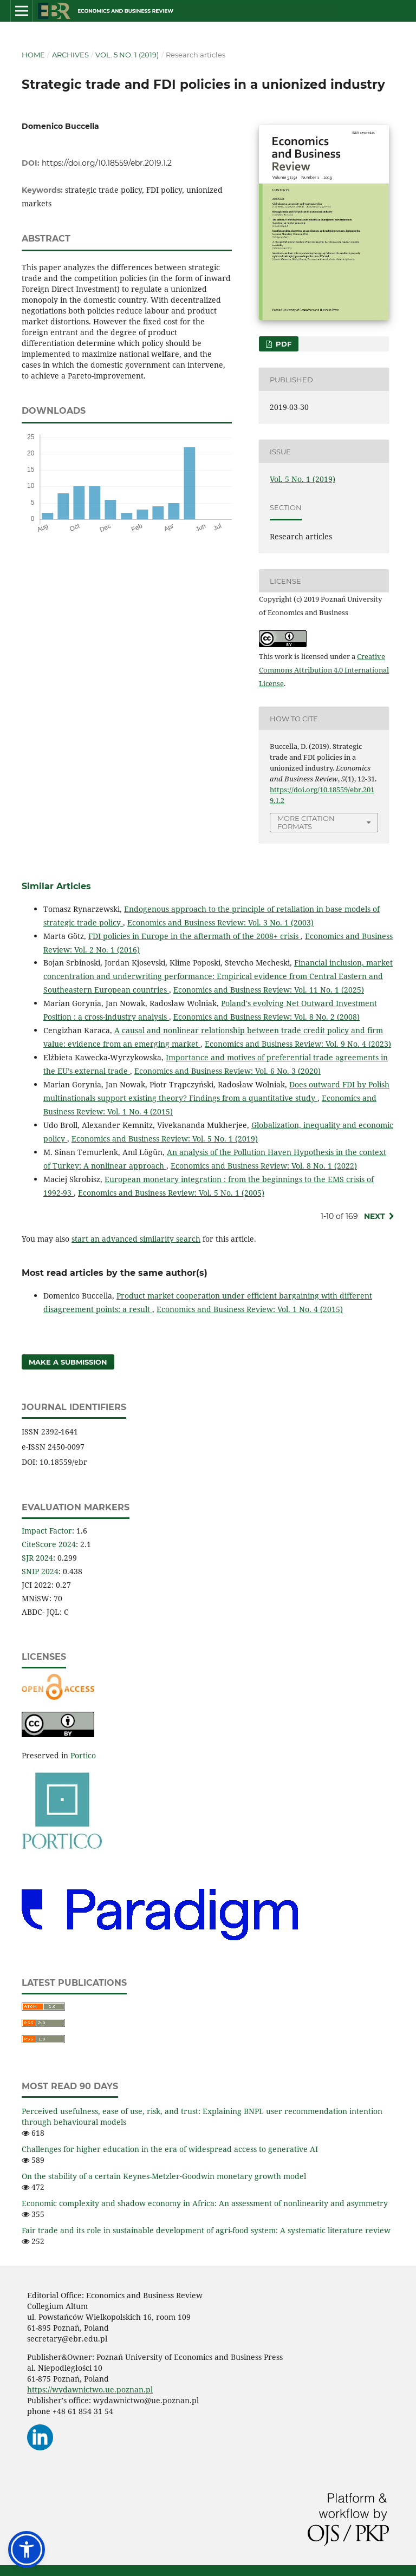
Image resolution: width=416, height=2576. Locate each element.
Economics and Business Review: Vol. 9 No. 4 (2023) (298, 1044)
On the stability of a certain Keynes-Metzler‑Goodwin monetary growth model (164, 2176)
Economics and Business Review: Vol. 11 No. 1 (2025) (268, 989)
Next (374, 1216)
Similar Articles (56, 886)
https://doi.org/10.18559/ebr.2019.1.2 (107, 163)
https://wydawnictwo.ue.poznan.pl (90, 2389)
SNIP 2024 (40, 1571)
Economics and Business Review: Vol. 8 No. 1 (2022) (264, 1165)
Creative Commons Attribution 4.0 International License (324, 669)
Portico (83, 1755)
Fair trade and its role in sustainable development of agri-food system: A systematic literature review (206, 2230)
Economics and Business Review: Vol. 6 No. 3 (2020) (227, 1071)
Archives (70, 54)
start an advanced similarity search (136, 1239)
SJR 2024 (37, 1558)
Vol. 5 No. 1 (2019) (127, 54)
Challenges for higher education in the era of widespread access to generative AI (170, 2149)
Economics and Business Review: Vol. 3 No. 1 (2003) (220, 922)
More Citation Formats (306, 822)
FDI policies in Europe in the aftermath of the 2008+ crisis (194, 936)
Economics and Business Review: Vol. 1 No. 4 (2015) (250, 1309)
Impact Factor (47, 1530)
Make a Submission (68, 1362)
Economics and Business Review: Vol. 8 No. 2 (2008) (266, 1017)
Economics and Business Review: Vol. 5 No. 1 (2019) (165, 1138)
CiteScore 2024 (49, 1544)
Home (33, 54)
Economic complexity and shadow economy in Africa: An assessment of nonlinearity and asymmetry (205, 2203)
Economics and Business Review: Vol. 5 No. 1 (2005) (171, 1193)
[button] (26, 2549)
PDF (282, 344)
